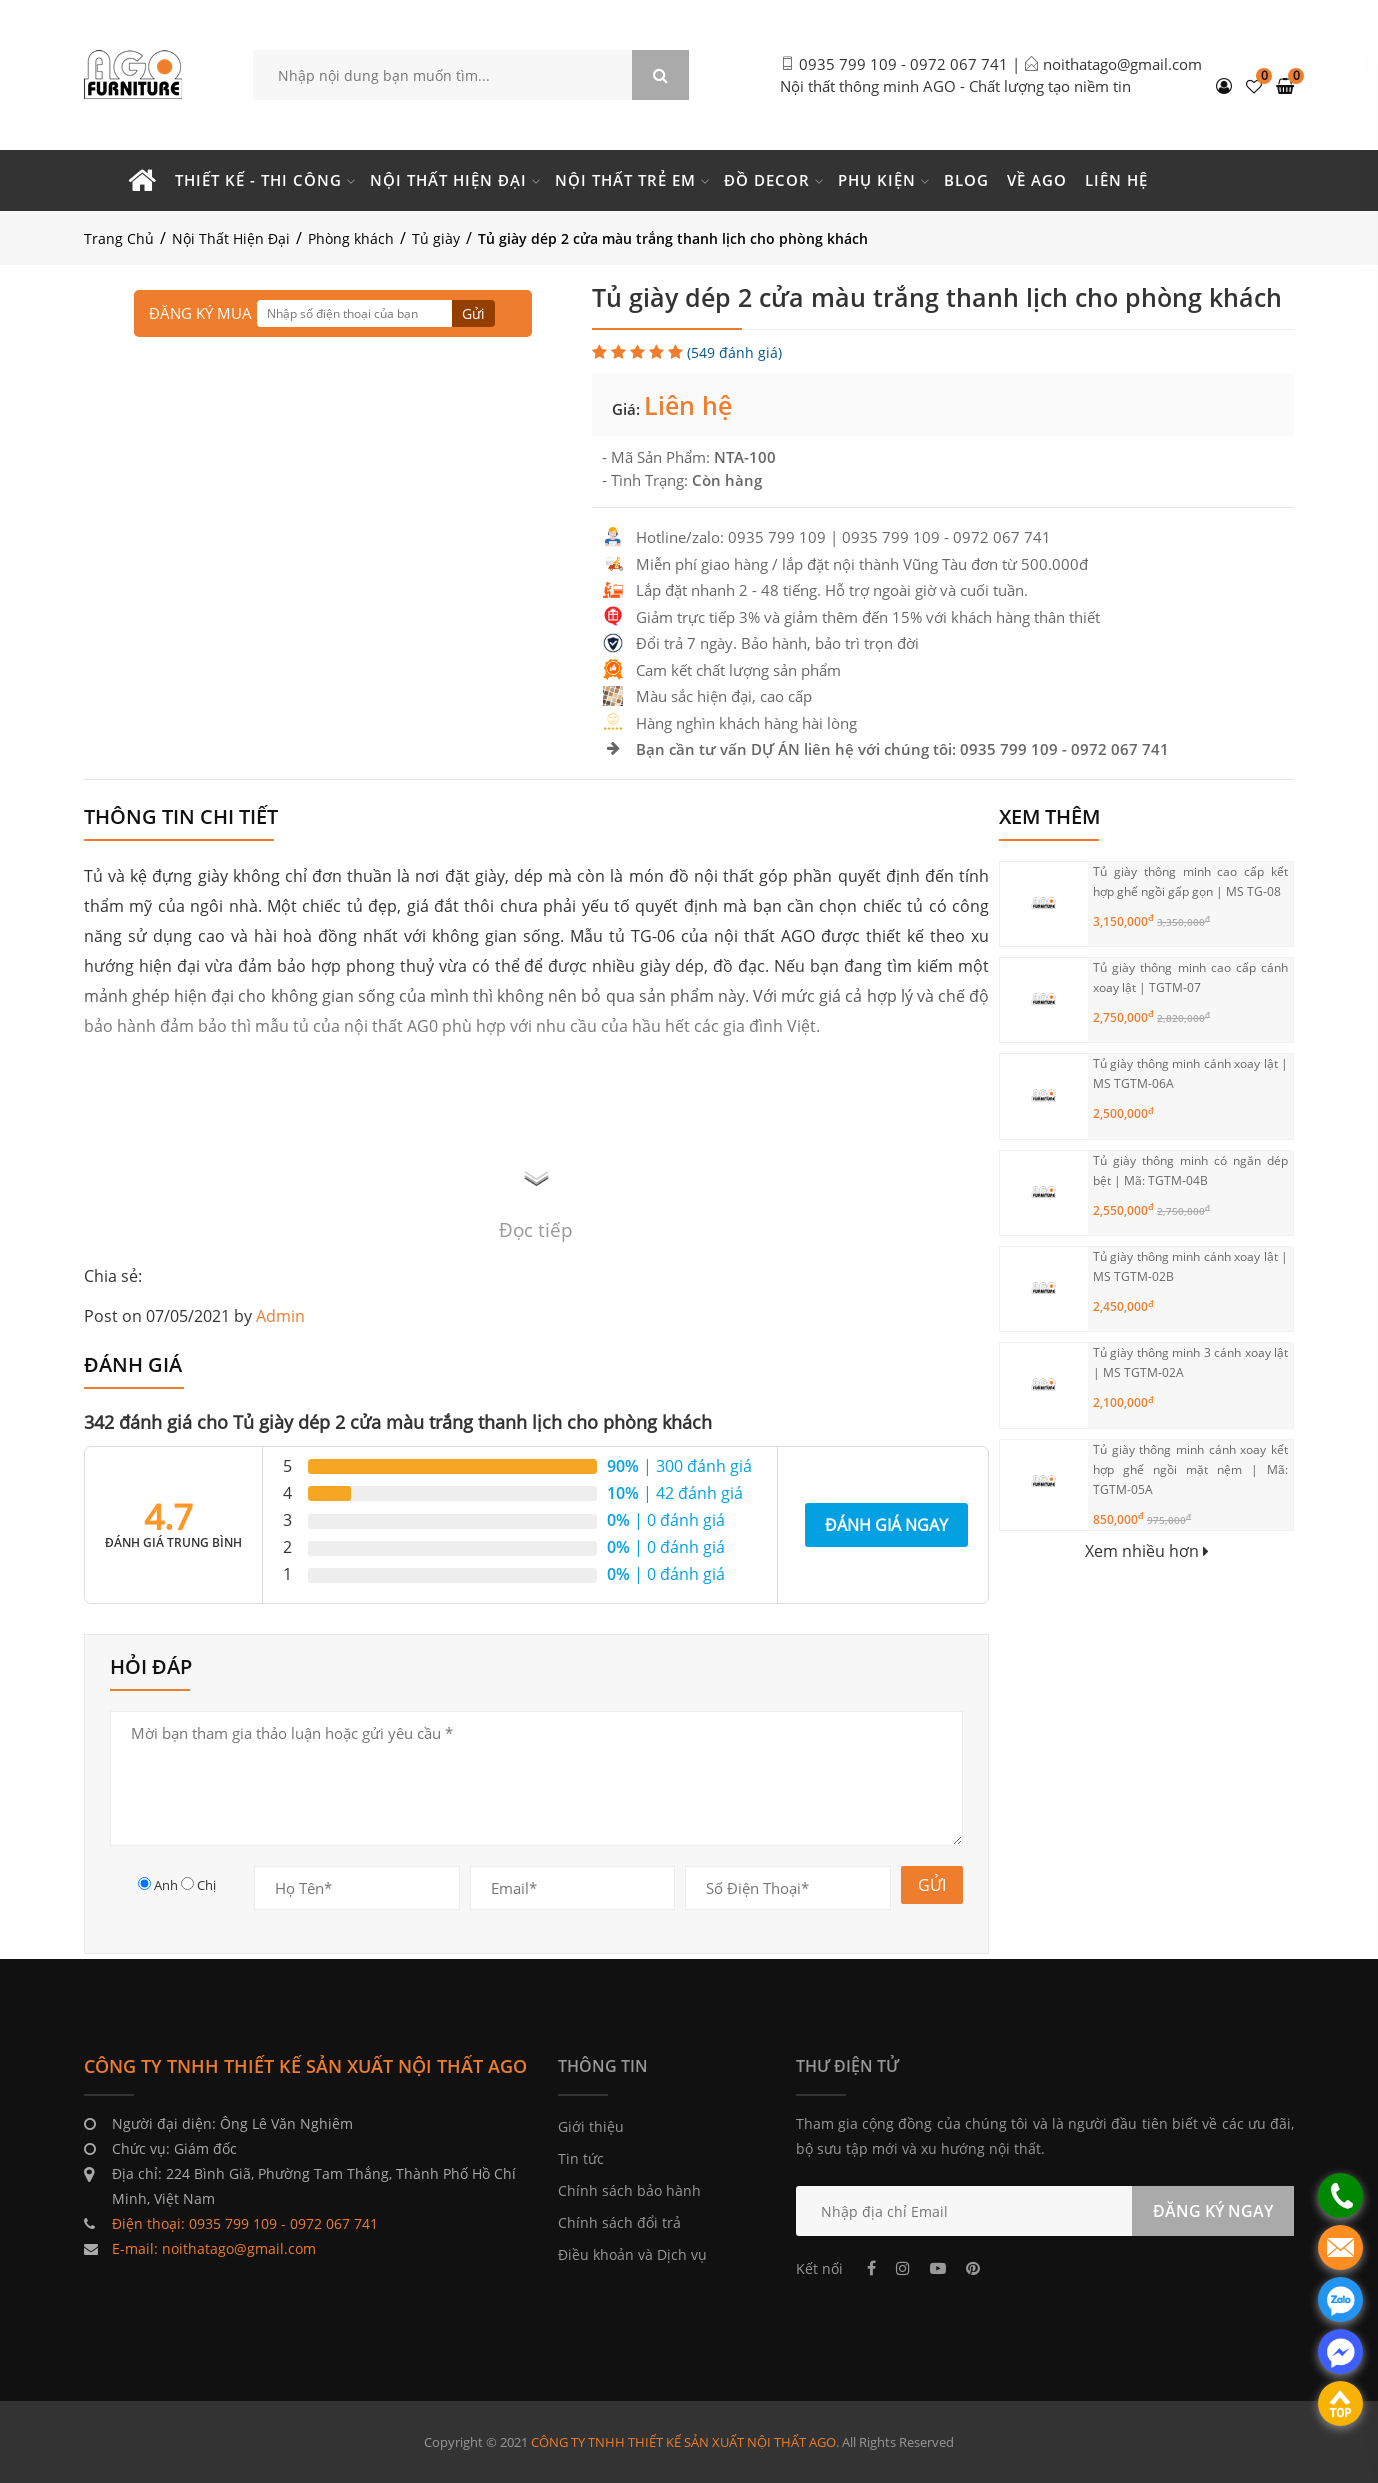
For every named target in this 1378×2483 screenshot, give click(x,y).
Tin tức (581, 2158)
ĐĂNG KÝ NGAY (1213, 2211)
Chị (206, 1885)
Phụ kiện (877, 180)
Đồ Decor (767, 180)
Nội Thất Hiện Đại (231, 238)
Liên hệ (1116, 180)
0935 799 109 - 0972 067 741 (903, 64)
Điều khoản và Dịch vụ (632, 2254)
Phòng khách (351, 238)
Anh (166, 1885)
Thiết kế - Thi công (258, 180)
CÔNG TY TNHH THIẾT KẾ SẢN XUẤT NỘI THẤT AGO (683, 2442)
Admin (280, 1316)
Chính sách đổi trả (619, 2222)
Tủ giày (436, 238)
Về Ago (1037, 180)
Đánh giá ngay (886, 1525)
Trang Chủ (119, 238)
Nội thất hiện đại (448, 180)
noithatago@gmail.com (1122, 64)
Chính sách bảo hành (629, 2190)
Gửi (473, 313)
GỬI (932, 1885)
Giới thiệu (591, 2126)
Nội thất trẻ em (625, 180)
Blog (966, 180)
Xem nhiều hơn (1147, 1551)
